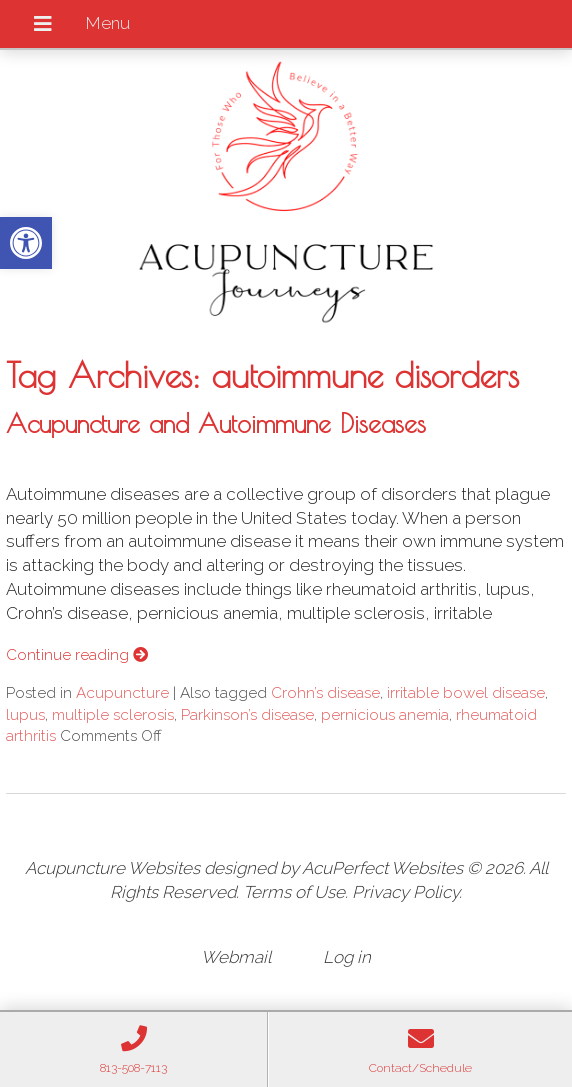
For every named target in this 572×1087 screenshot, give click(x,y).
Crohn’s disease (325, 693)
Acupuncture (122, 693)
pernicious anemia (385, 715)
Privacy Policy (405, 892)
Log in (347, 957)
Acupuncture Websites (112, 868)
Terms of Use (294, 892)
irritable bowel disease (466, 693)
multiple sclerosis (113, 715)
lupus (25, 715)
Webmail (236, 957)
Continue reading (77, 655)
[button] (26, 243)
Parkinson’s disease (247, 715)
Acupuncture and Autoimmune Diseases (216, 423)
